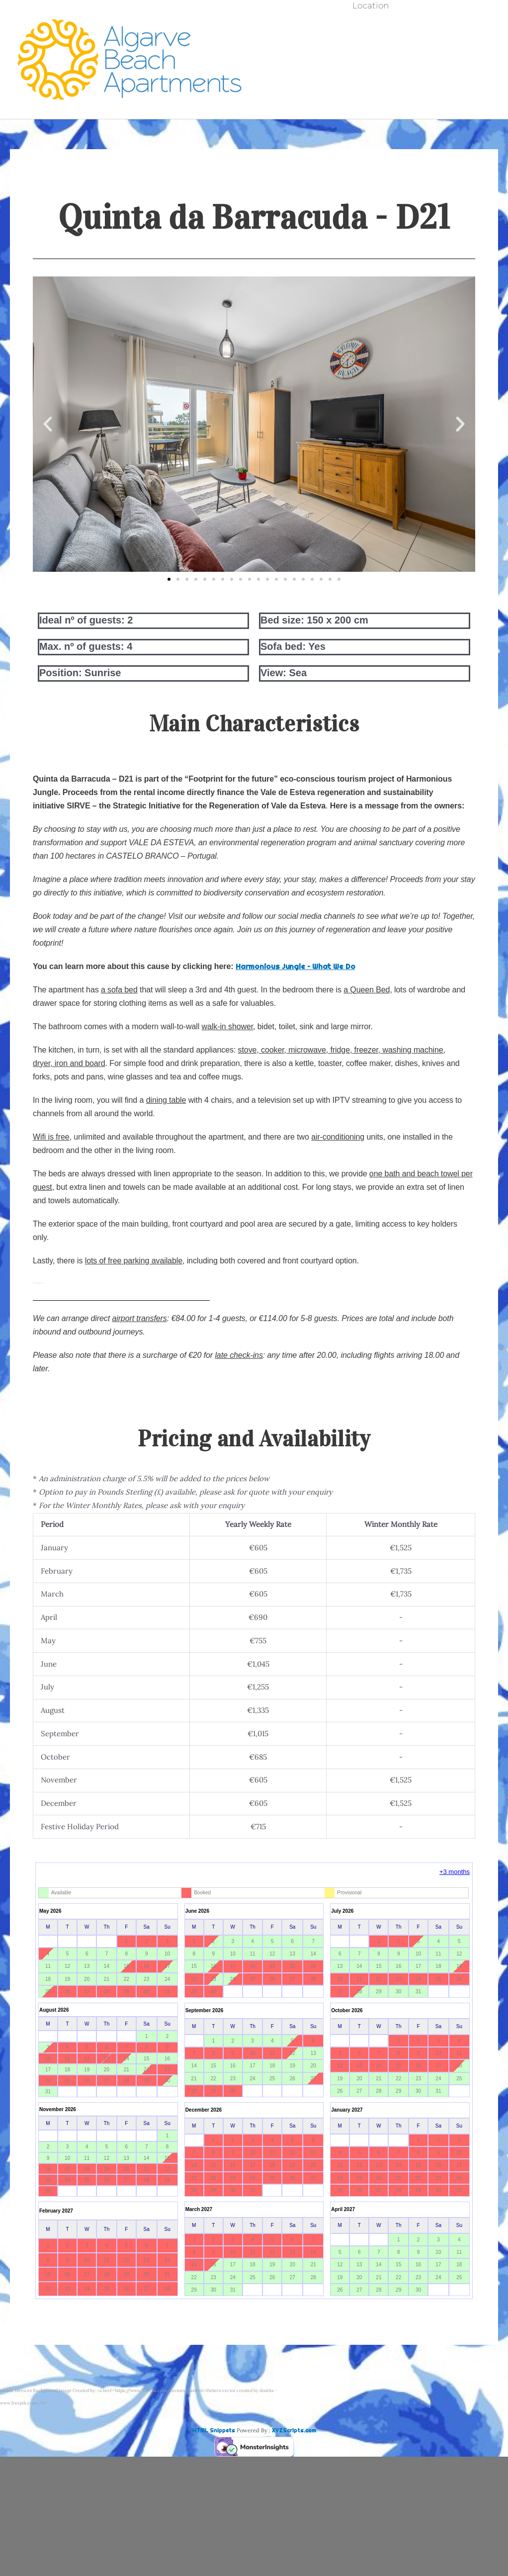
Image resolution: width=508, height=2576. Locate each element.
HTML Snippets (213, 2430)
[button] (48, 424)
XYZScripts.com (294, 2430)
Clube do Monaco (371, 60)
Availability (370, 25)
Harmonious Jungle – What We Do (295, 966)
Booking (371, 78)
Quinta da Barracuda (370, 43)
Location (370, 95)
